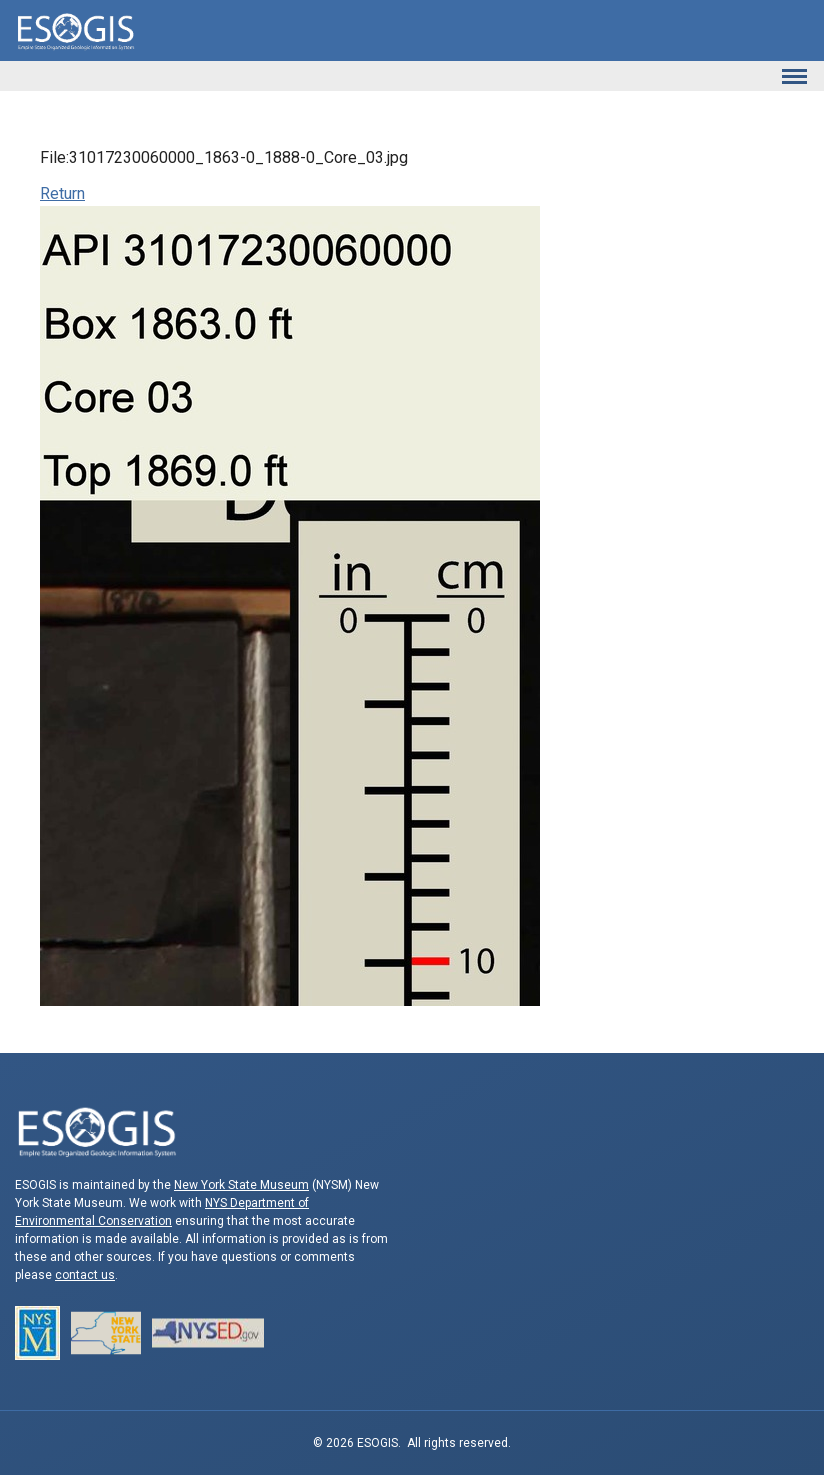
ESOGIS (75, 30)
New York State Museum (241, 1185)
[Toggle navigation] (794, 76)
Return (62, 193)
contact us (85, 1275)
